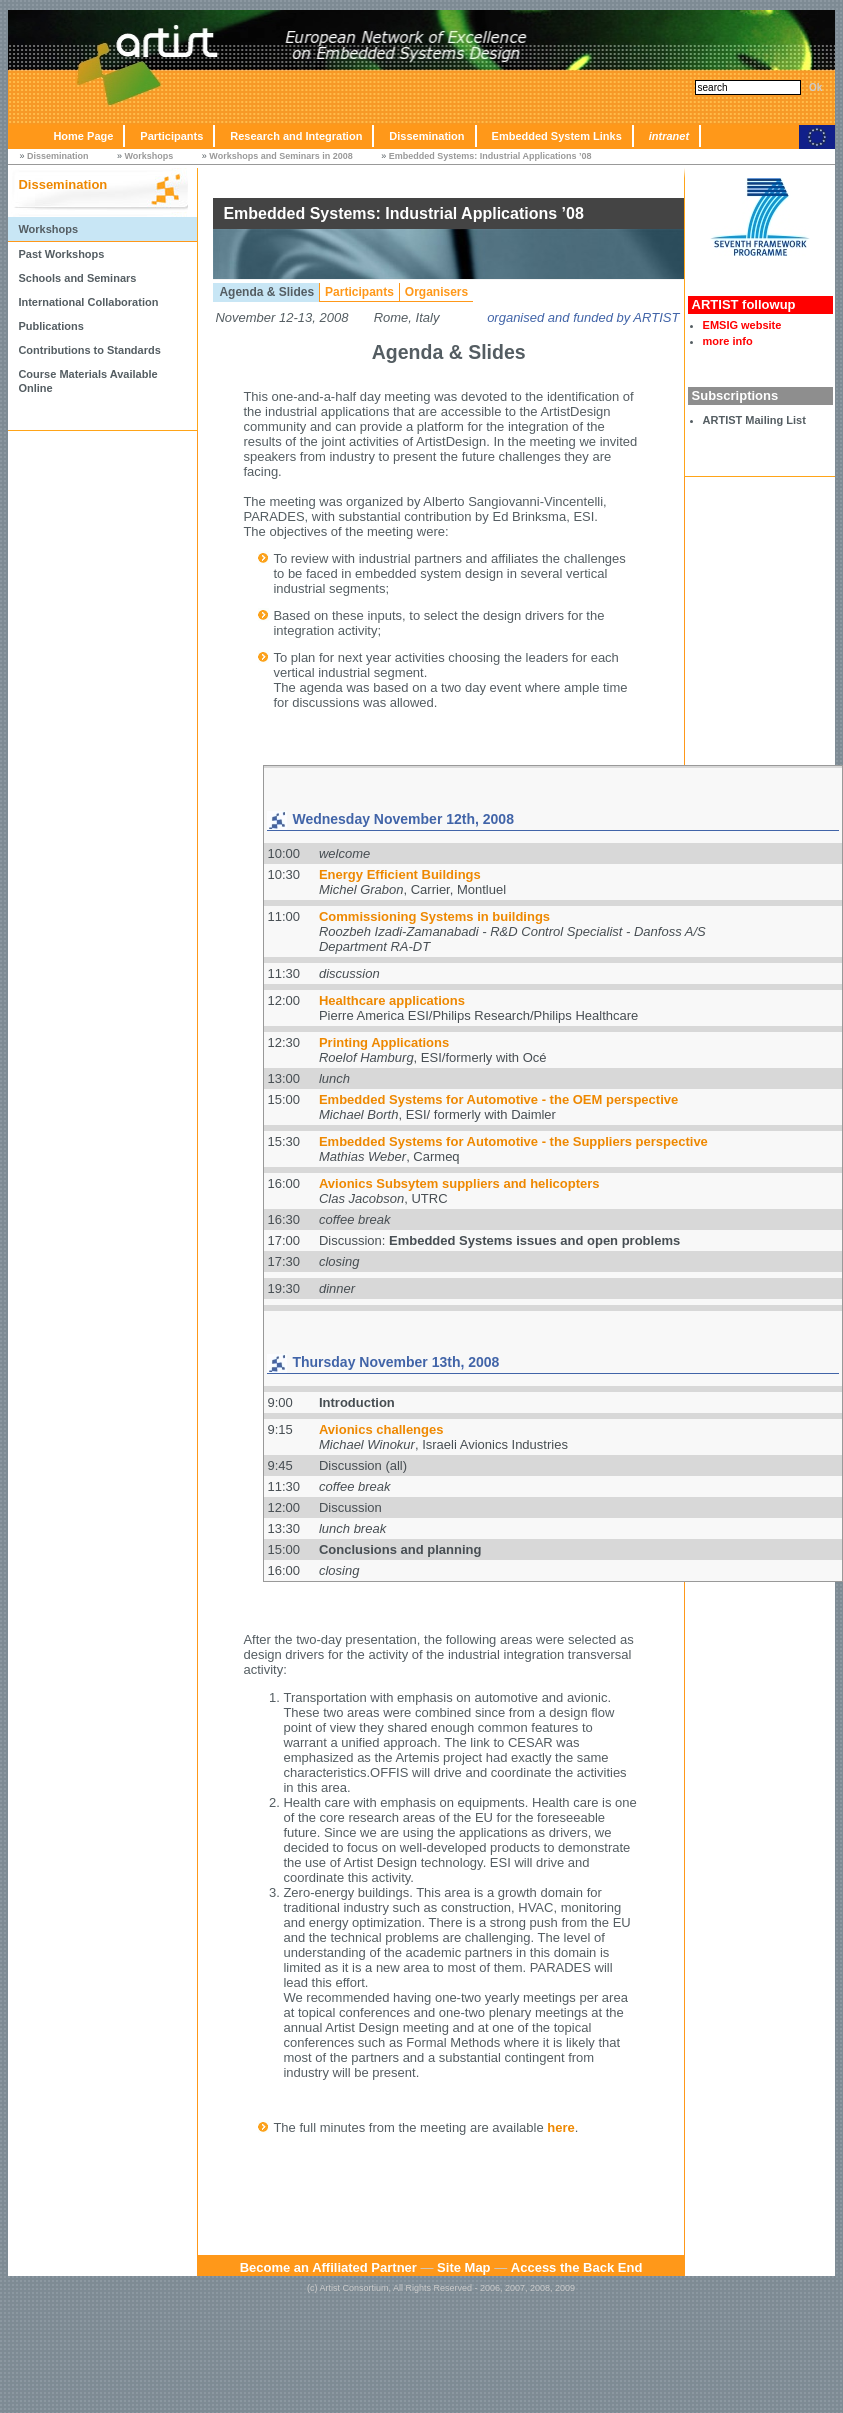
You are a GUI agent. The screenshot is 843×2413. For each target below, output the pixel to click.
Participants (171, 136)
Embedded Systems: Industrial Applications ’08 (490, 156)
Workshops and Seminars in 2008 (280, 156)
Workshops (148, 156)
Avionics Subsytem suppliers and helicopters (459, 1183)
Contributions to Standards (89, 350)
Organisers (436, 292)
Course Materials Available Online (87, 381)
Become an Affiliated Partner (328, 2267)
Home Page (83, 136)
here (560, 2127)
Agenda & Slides (266, 292)
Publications (50, 326)
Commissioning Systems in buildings (434, 916)
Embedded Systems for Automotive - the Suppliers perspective (513, 1141)
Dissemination (426, 136)
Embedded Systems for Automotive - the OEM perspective (498, 1099)
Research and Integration (296, 136)
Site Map (463, 2267)
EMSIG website (742, 325)
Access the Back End (577, 2267)
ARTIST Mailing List (754, 420)
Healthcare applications (392, 1000)
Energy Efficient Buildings (400, 874)
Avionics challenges (381, 1429)
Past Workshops (61, 254)
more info (728, 341)
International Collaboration (88, 302)
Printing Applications (384, 1042)
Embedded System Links (557, 136)
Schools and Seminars (77, 278)
